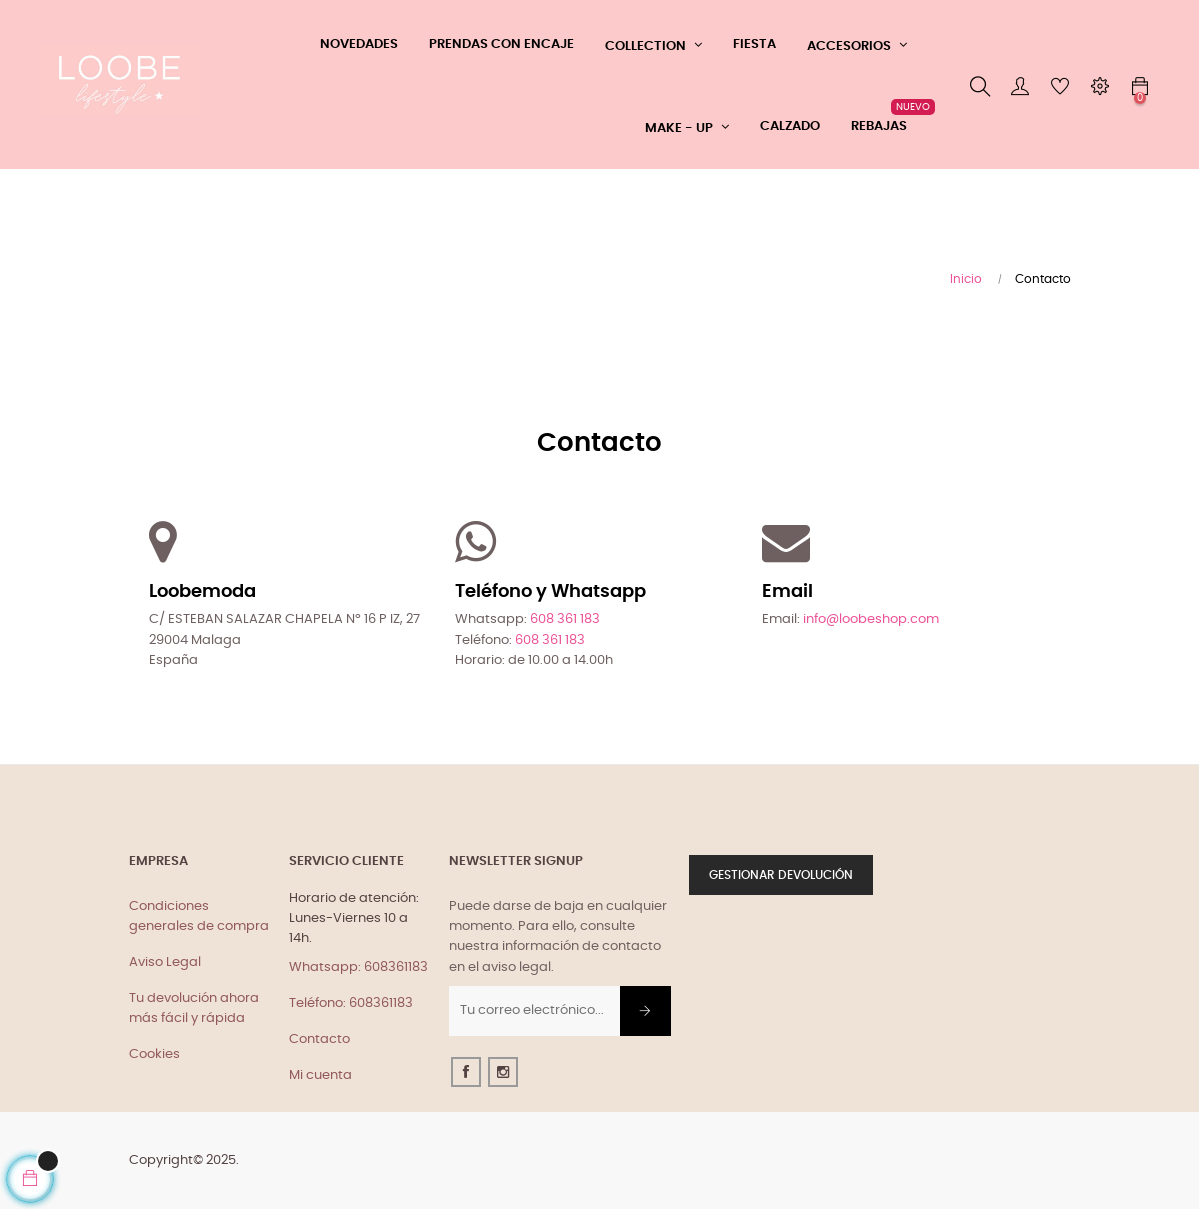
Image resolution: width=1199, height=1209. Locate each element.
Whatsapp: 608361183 (358, 967)
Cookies (154, 1054)
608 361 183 (565, 619)
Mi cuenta (320, 1075)
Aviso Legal (165, 962)
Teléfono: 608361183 (351, 1003)
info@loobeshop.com (871, 619)
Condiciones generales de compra (199, 916)
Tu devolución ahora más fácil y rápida (194, 1008)
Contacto (319, 1039)
